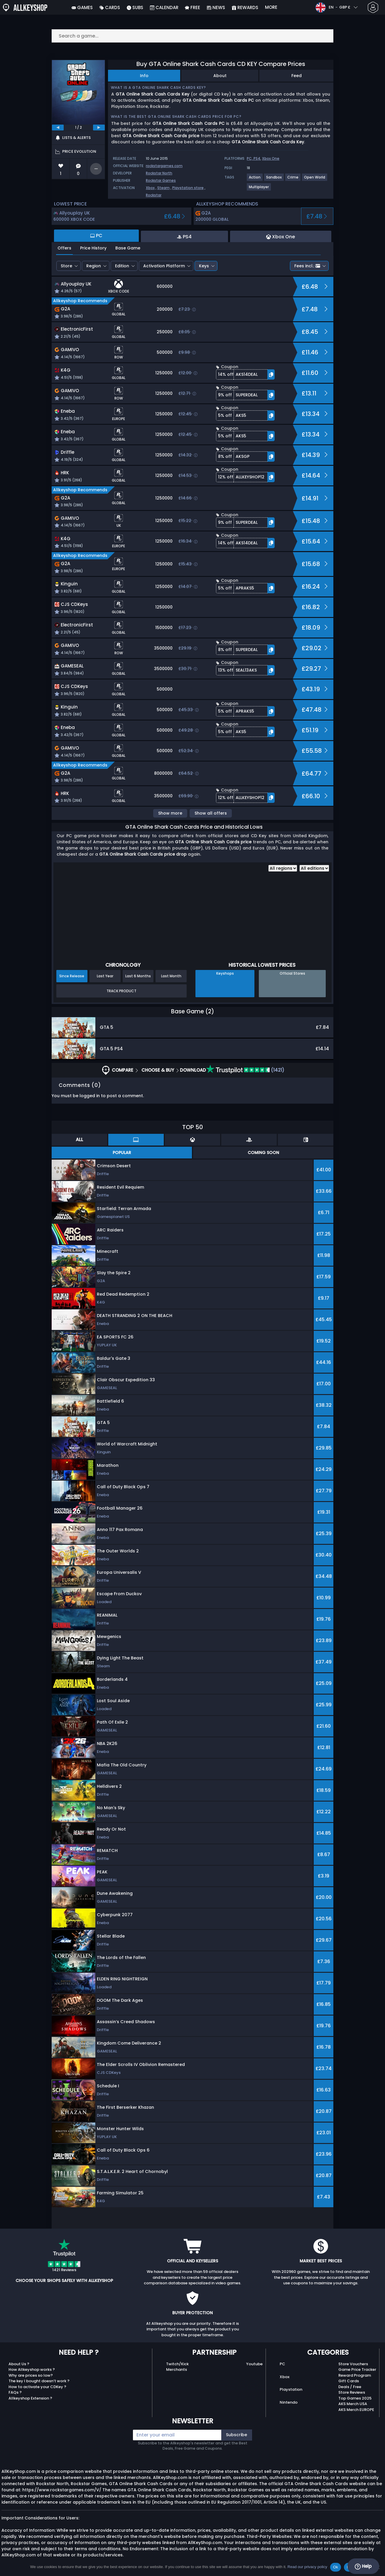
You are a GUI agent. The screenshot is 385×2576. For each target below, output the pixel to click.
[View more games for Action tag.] (255, 179)
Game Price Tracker (357, 2369)
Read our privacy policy (307, 2567)
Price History (93, 248)
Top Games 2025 (355, 2398)
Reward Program (354, 2375)
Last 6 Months (138, 975)
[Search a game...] (192, 36)
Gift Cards (348, 2381)
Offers (64, 248)
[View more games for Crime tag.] (293, 179)
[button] (245, 374)
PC (282, 2364)
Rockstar (153, 195)
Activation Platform (164, 266)
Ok (335, 2567)
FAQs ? (15, 2392)
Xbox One (270, 158)
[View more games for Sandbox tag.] (274, 179)
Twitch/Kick (177, 2364)
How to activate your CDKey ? (37, 2387)
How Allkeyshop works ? (32, 2369)
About (220, 76)
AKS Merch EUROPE (356, 2409)
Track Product (121, 990)
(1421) (245, 1070)
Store (66, 266)
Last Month (171, 975)
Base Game (127, 248)
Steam (163, 187)
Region (93, 266)
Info (144, 76)
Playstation (291, 2389)
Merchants (176, 2369)
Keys (204, 266)
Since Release (71, 975)
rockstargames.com (164, 165)
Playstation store (188, 187)
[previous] (58, 127)
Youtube (254, 2364)
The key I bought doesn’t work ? (39, 2381)
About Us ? (19, 2364)
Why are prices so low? (31, 2375)
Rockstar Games (161, 180)
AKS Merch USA (352, 2404)
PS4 (257, 158)
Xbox (150, 187)
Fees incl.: (307, 266)
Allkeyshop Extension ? (30, 2398)
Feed (296, 76)
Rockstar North (159, 173)
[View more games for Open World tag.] (315, 179)
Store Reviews (351, 2392)
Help (363, 2566)
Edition (122, 266)
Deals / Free (349, 2387)
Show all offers (211, 813)
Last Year (105, 975)
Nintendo (289, 2402)
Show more (170, 813)
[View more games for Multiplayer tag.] (259, 189)
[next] (99, 127)
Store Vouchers (353, 2364)
